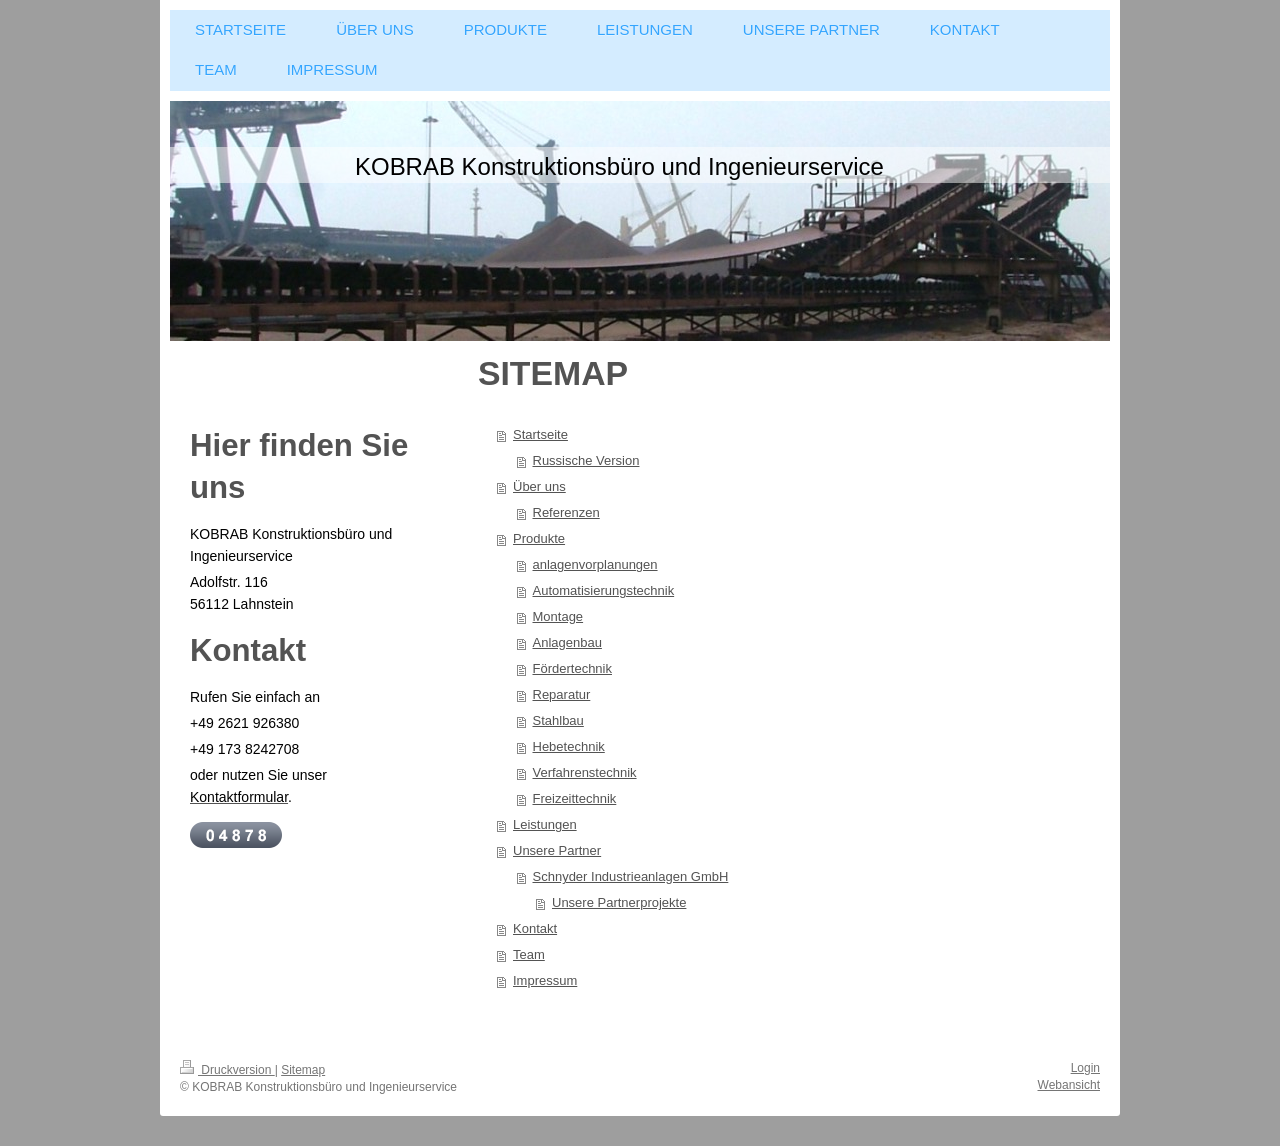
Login (1085, 1068)
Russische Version (586, 460)
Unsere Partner (557, 850)
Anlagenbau (567, 642)
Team (529, 954)
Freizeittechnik (575, 798)
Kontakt (535, 928)
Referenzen (566, 512)
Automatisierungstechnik (604, 590)
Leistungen (545, 824)
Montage (558, 616)
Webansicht (1069, 1085)
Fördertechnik (572, 668)
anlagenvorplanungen (595, 564)
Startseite (540, 434)
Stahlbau (558, 720)
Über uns (539, 486)
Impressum (545, 980)
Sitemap (303, 1070)
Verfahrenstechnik (585, 772)
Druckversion (227, 1070)
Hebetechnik (569, 746)
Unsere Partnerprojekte (619, 902)
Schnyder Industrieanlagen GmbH (631, 876)
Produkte (539, 538)
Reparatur (562, 694)
